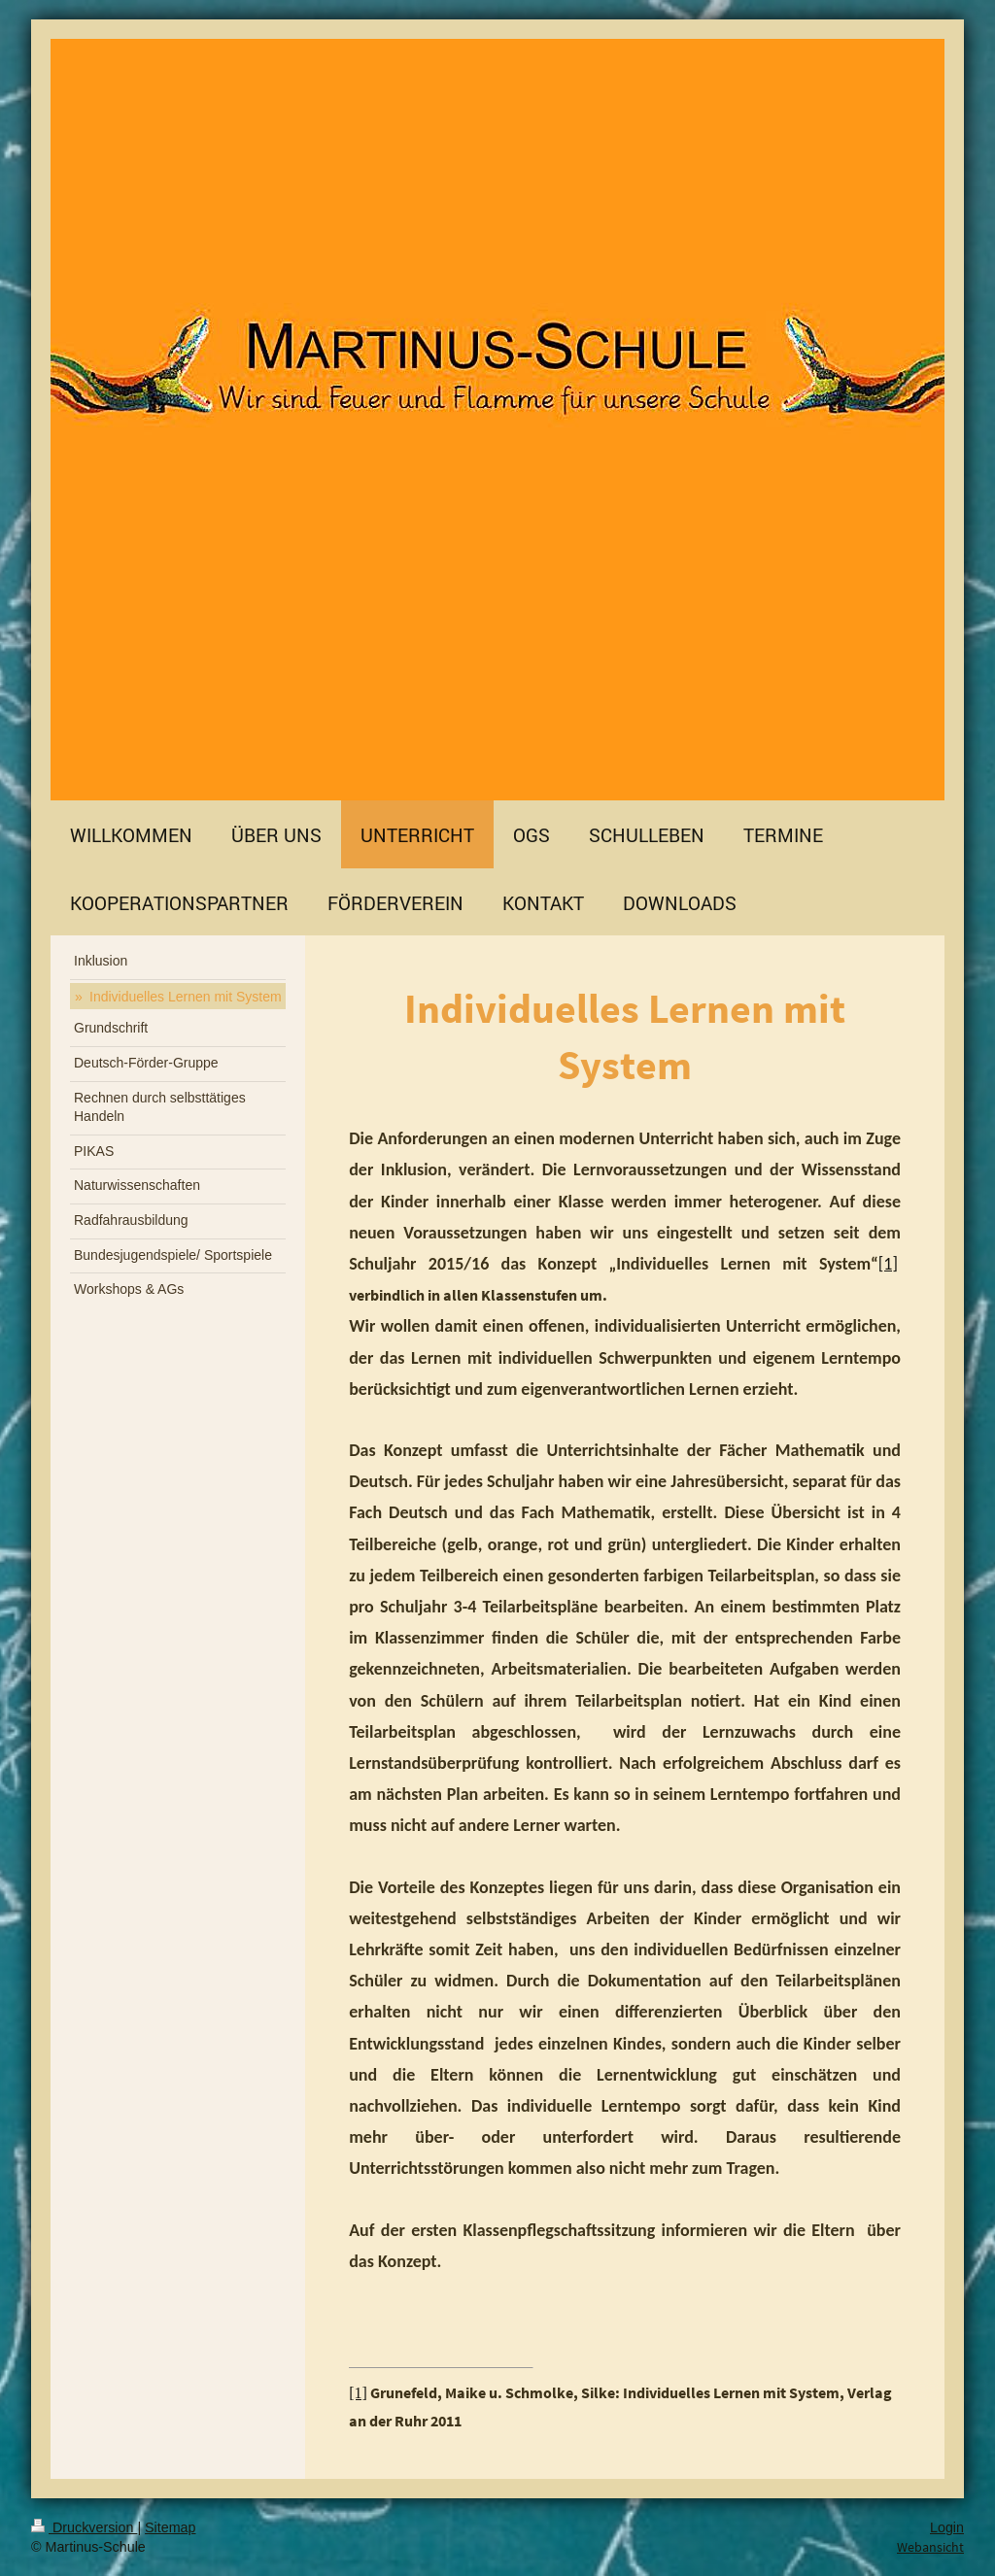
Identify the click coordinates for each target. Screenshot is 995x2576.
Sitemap (170, 2527)
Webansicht (930, 2547)
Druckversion (84, 2527)
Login (947, 2527)
